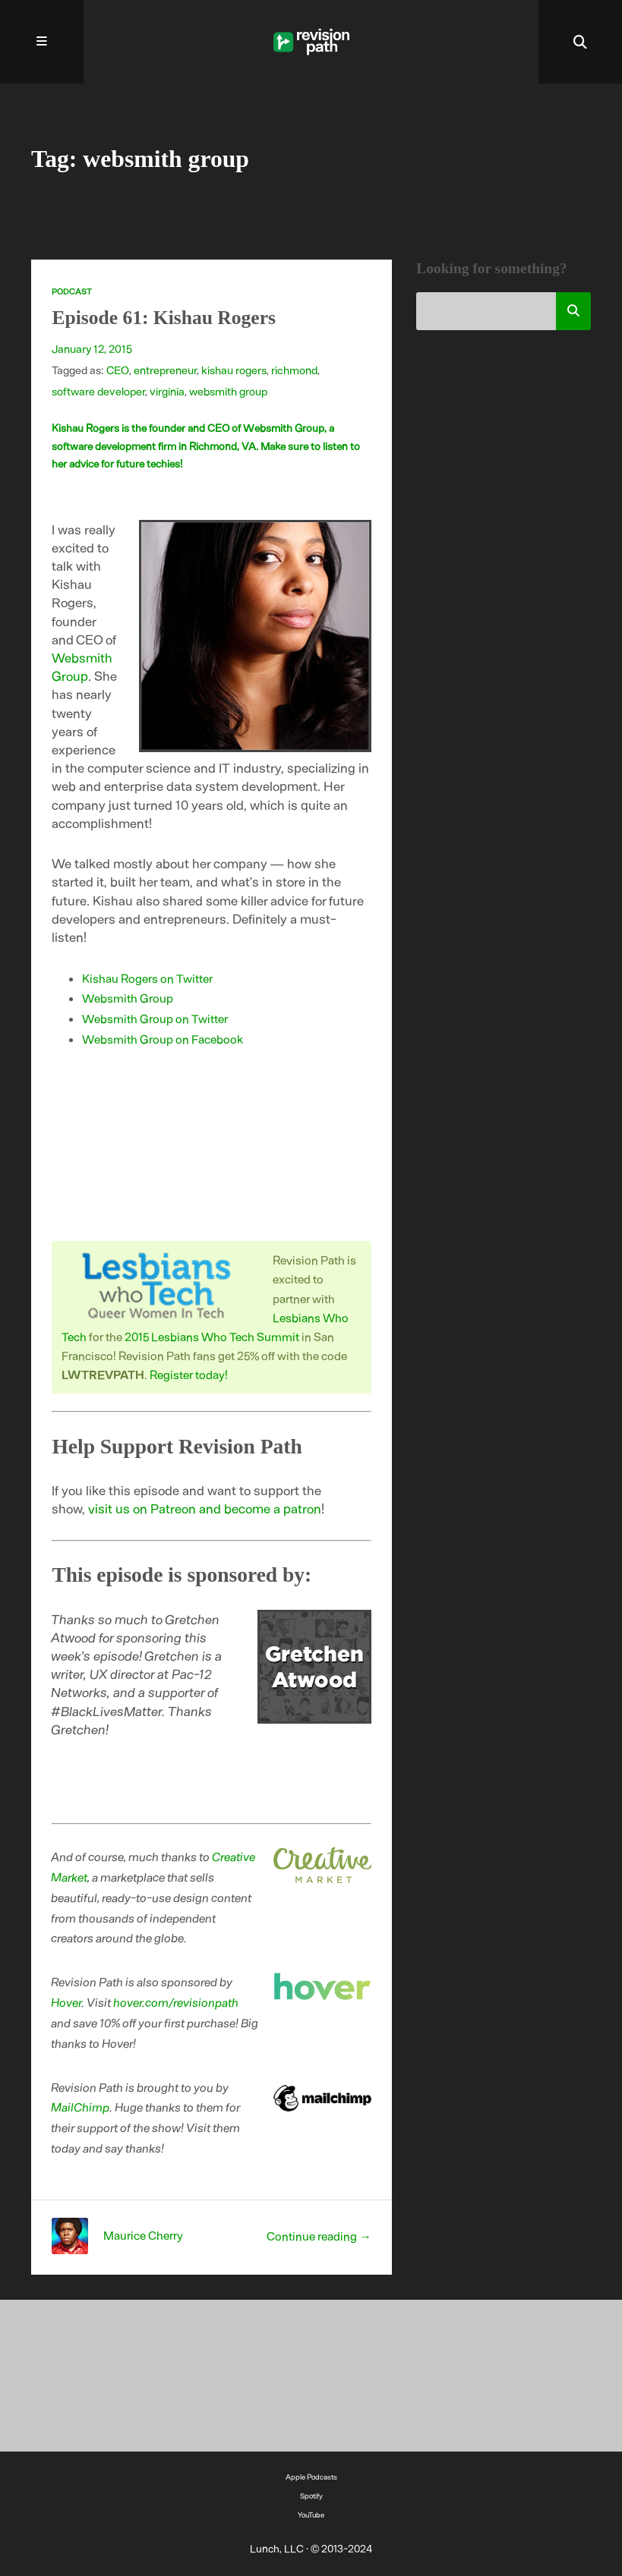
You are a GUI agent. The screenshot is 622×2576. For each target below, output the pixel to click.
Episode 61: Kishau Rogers (164, 318)
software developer (98, 391)
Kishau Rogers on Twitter (147, 978)
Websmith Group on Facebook (162, 1038)
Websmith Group (127, 997)
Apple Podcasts (311, 2476)
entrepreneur (165, 369)
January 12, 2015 (92, 348)
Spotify (311, 2495)
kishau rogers (234, 369)
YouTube (311, 2514)
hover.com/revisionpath (176, 2002)
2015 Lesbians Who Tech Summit (212, 1336)
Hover (67, 2002)
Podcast (72, 291)
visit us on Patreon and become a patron (204, 1508)
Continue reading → (319, 2235)
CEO (117, 369)
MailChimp (81, 2106)
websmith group (228, 391)
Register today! (189, 1374)
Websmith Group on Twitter (155, 1018)
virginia (167, 391)
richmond (294, 369)
